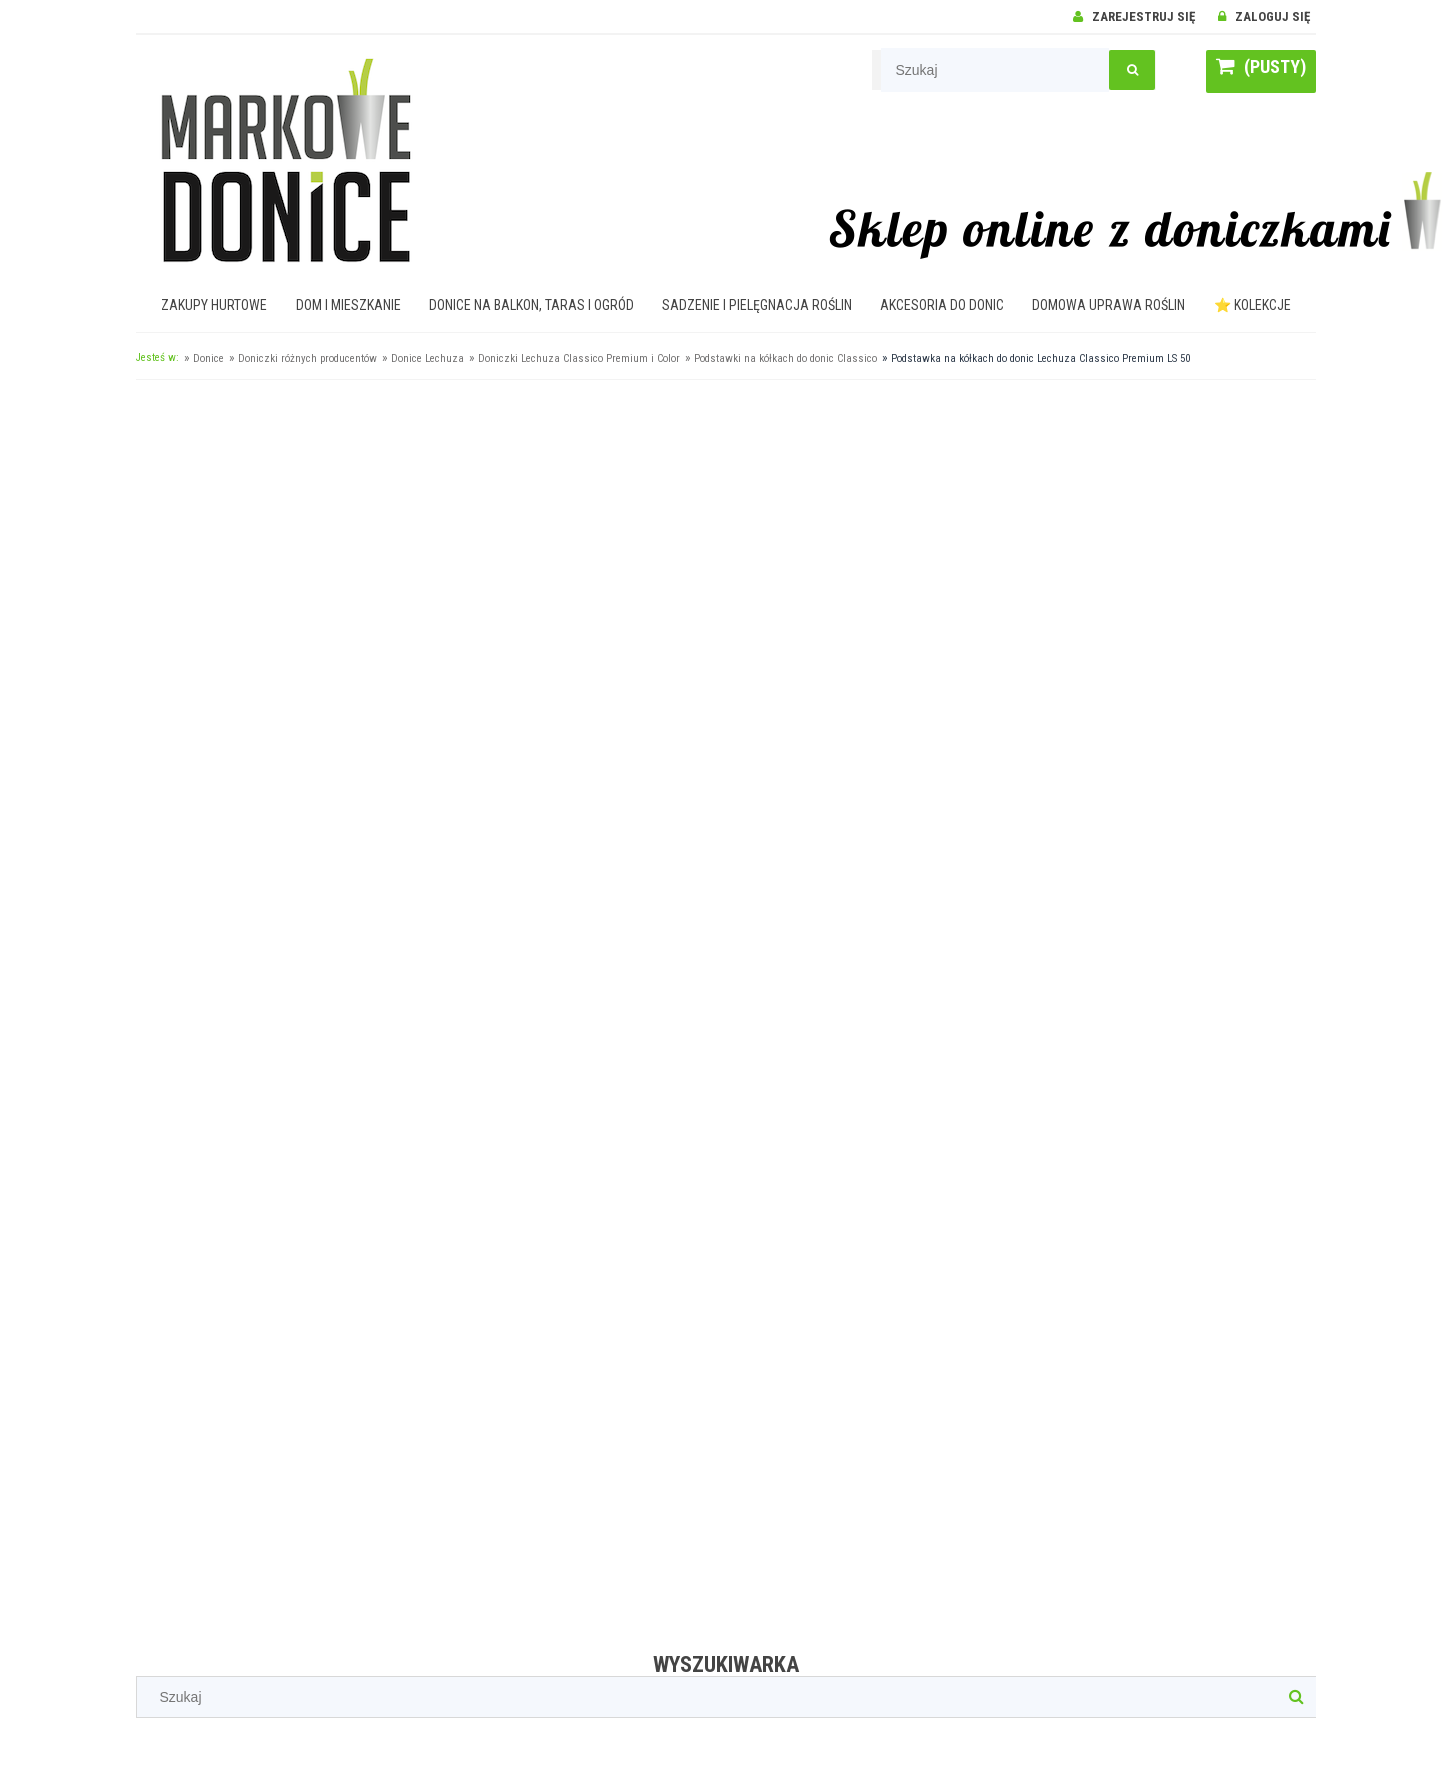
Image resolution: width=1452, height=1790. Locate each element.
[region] (726, 1009)
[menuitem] (214, 305)
